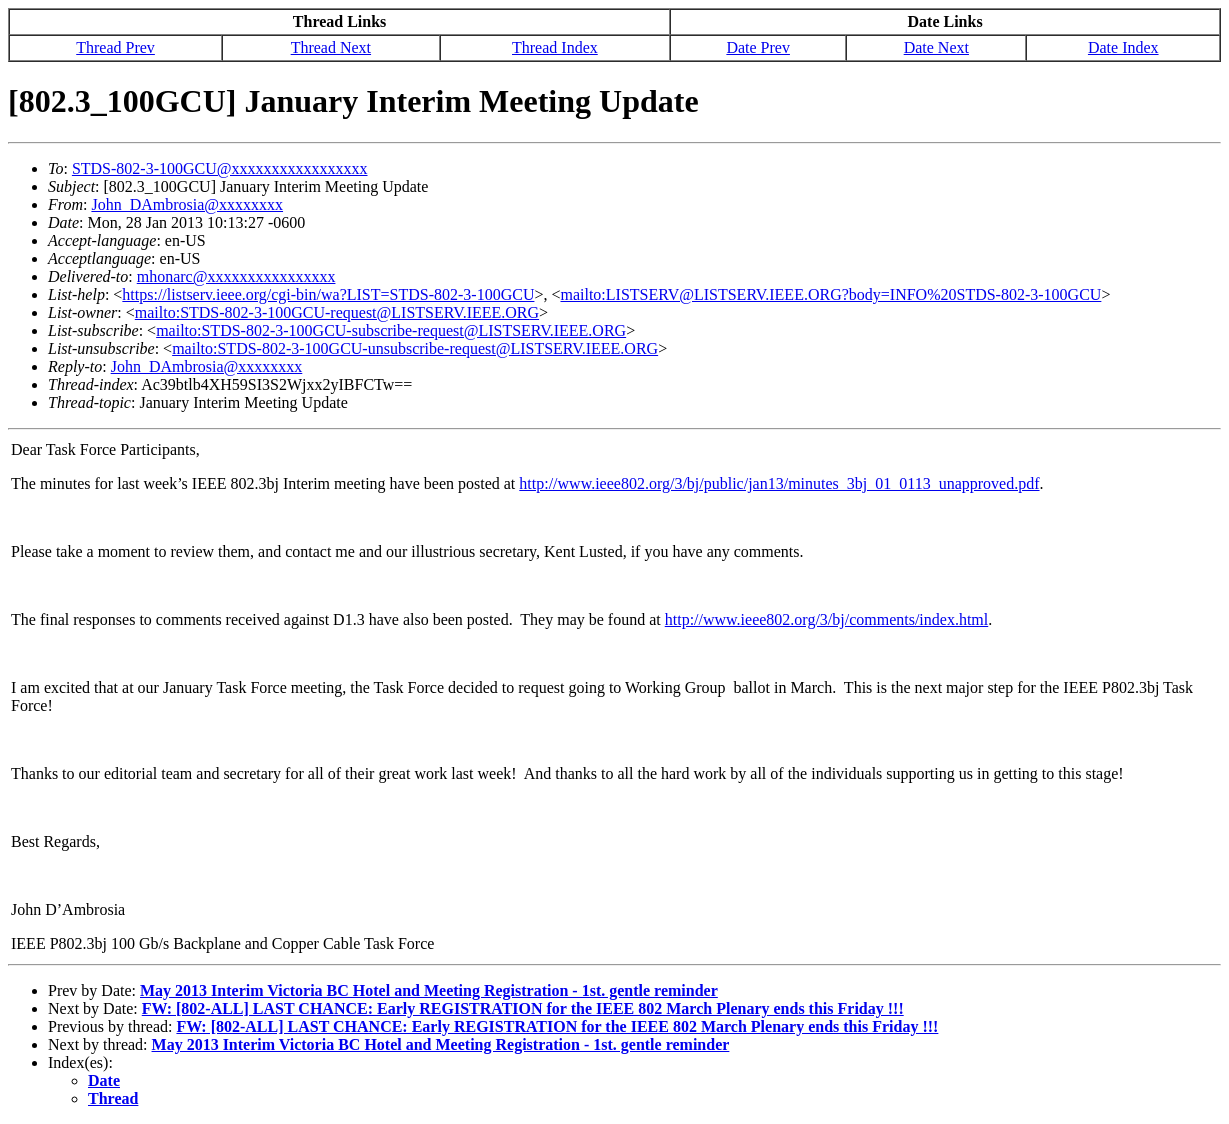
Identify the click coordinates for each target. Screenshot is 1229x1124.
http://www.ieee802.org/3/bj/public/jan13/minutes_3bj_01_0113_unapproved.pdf (779, 483)
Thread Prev (115, 47)
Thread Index (555, 47)
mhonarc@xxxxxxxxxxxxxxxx (236, 276)
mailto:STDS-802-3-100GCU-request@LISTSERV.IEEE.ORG (337, 312)
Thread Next (331, 47)
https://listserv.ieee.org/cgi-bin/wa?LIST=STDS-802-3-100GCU (328, 294)
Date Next (936, 47)
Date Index (1123, 47)
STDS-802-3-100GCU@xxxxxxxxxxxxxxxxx (220, 168)
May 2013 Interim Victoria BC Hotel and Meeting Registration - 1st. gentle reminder (429, 990)
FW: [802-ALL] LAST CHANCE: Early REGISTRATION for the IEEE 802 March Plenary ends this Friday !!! (523, 1008)
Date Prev (758, 47)
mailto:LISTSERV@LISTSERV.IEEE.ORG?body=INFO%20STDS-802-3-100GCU (830, 294)
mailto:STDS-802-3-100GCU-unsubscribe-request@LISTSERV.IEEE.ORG (415, 348)
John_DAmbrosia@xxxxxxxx (187, 204)
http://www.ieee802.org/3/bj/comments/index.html (827, 619)
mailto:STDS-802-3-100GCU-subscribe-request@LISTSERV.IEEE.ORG (391, 330)
